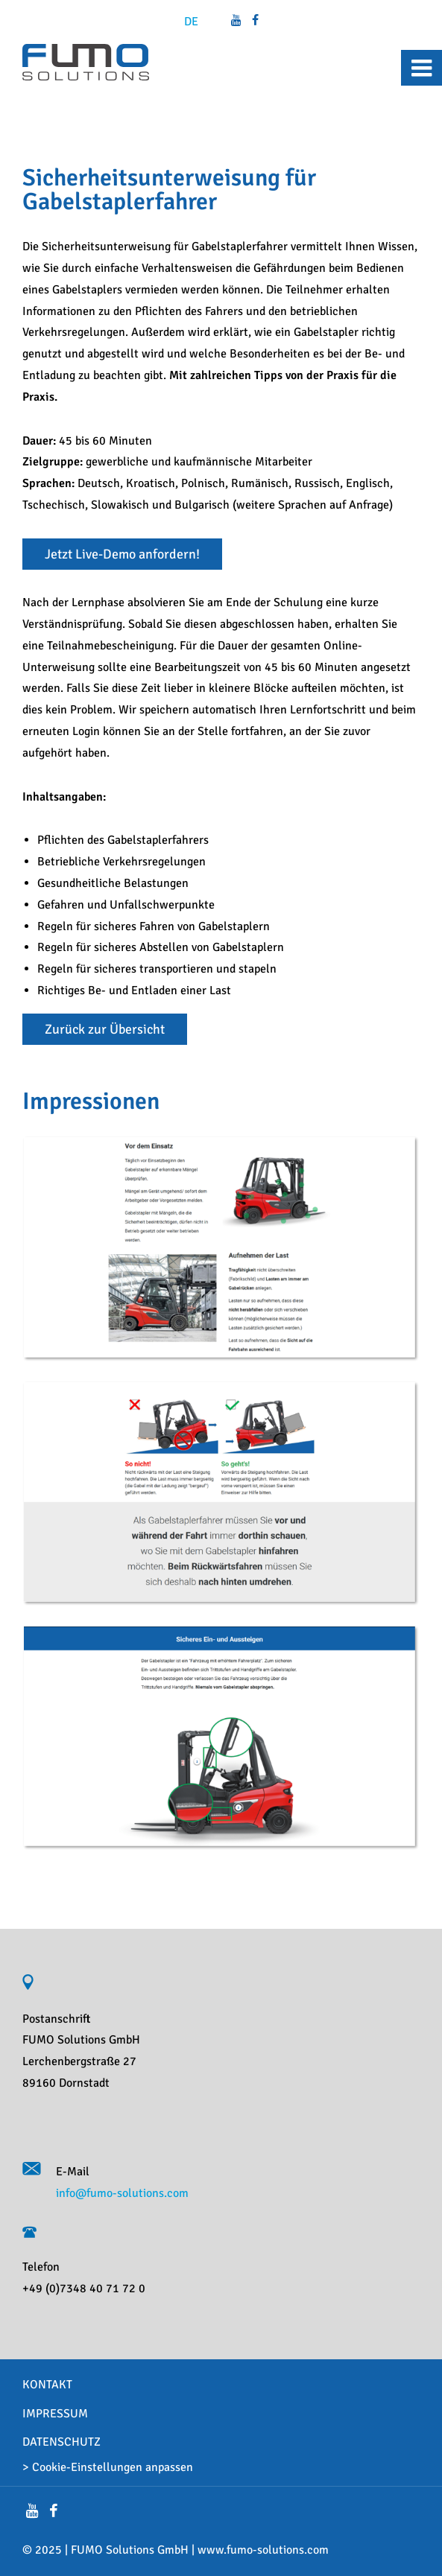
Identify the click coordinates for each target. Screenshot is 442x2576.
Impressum (55, 2413)
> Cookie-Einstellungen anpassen (107, 2467)
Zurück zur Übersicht (105, 1029)
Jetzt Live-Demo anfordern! (122, 554)
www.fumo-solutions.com (263, 2549)
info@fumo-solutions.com (122, 2193)
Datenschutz (61, 2442)
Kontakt (47, 2384)
